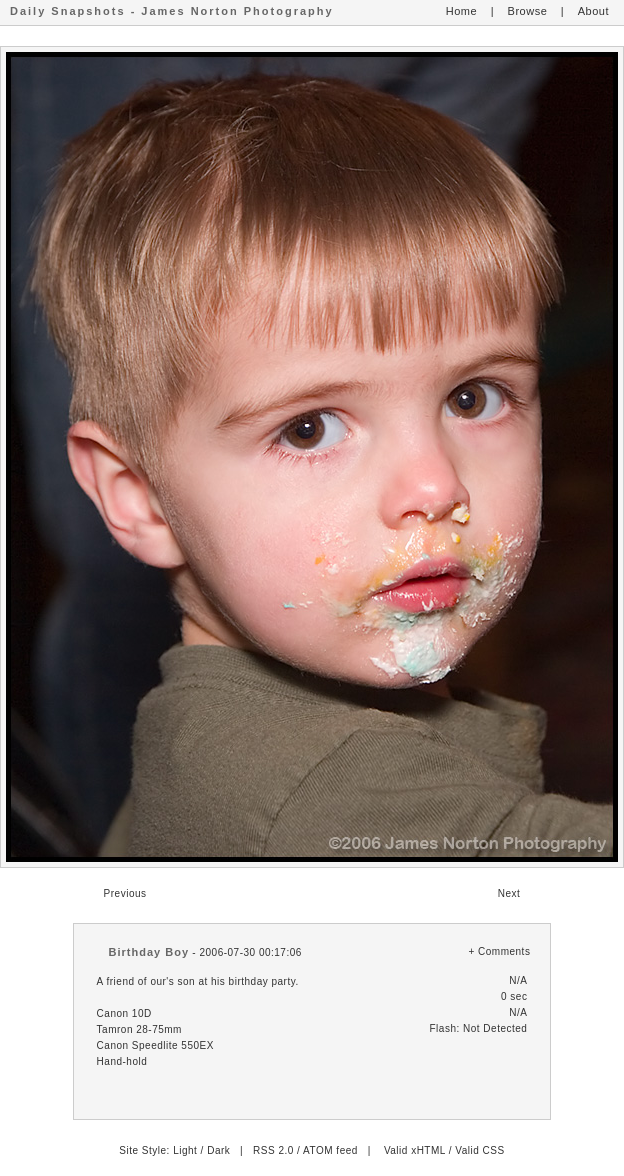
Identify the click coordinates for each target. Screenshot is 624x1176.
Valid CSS (479, 1150)
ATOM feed (330, 1150)
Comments (504, 951)
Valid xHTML (415, 1150)
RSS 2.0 (273, 1150)
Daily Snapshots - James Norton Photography (172, 11)
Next (509, 893)
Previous (125, 893)
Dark (218, 1150)
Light (185, 1150)
